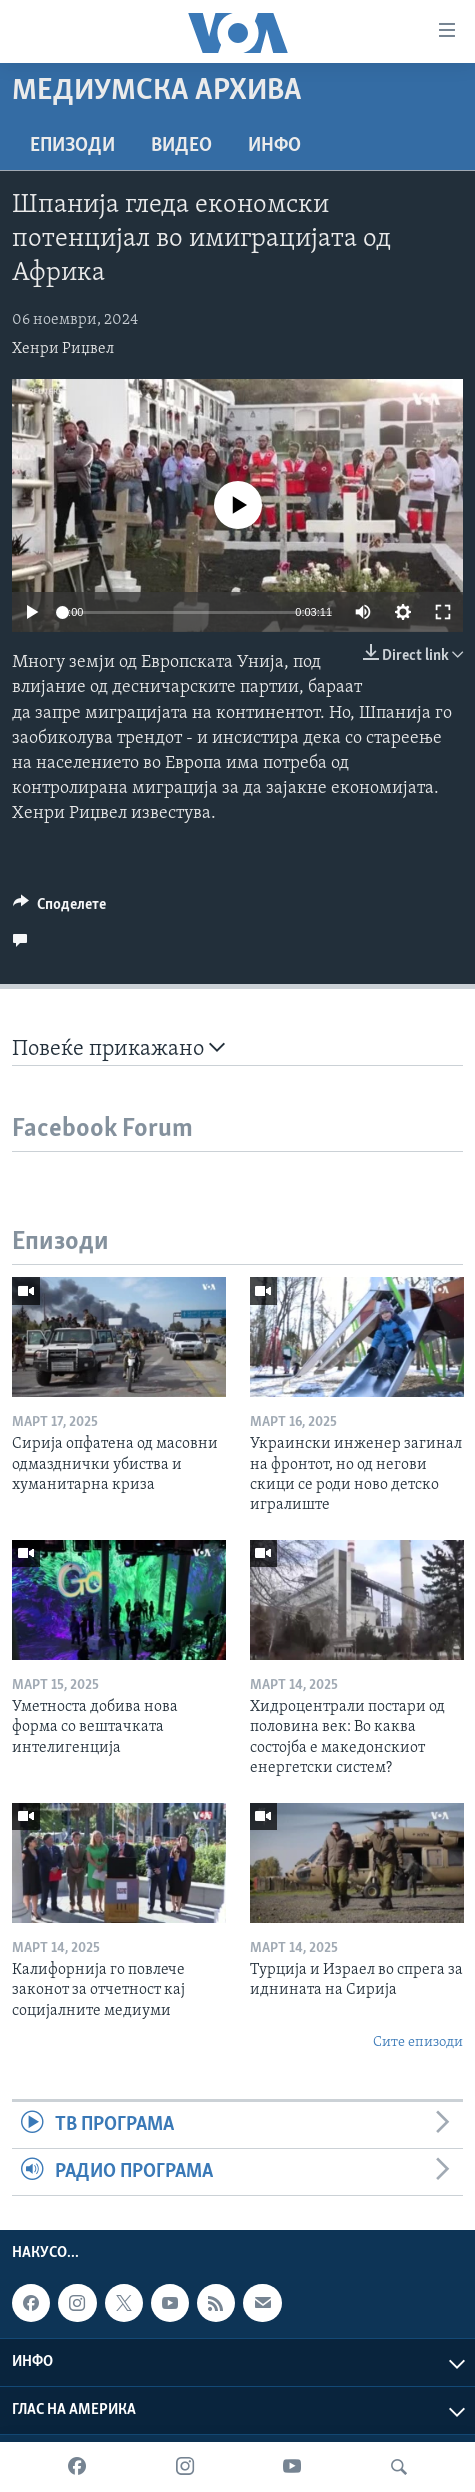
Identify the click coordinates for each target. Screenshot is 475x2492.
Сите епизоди (418, 2042)
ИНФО (274, 146)
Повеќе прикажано (118, 1048)
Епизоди (72, 146)
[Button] (59, 909)
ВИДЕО (181, 146)
